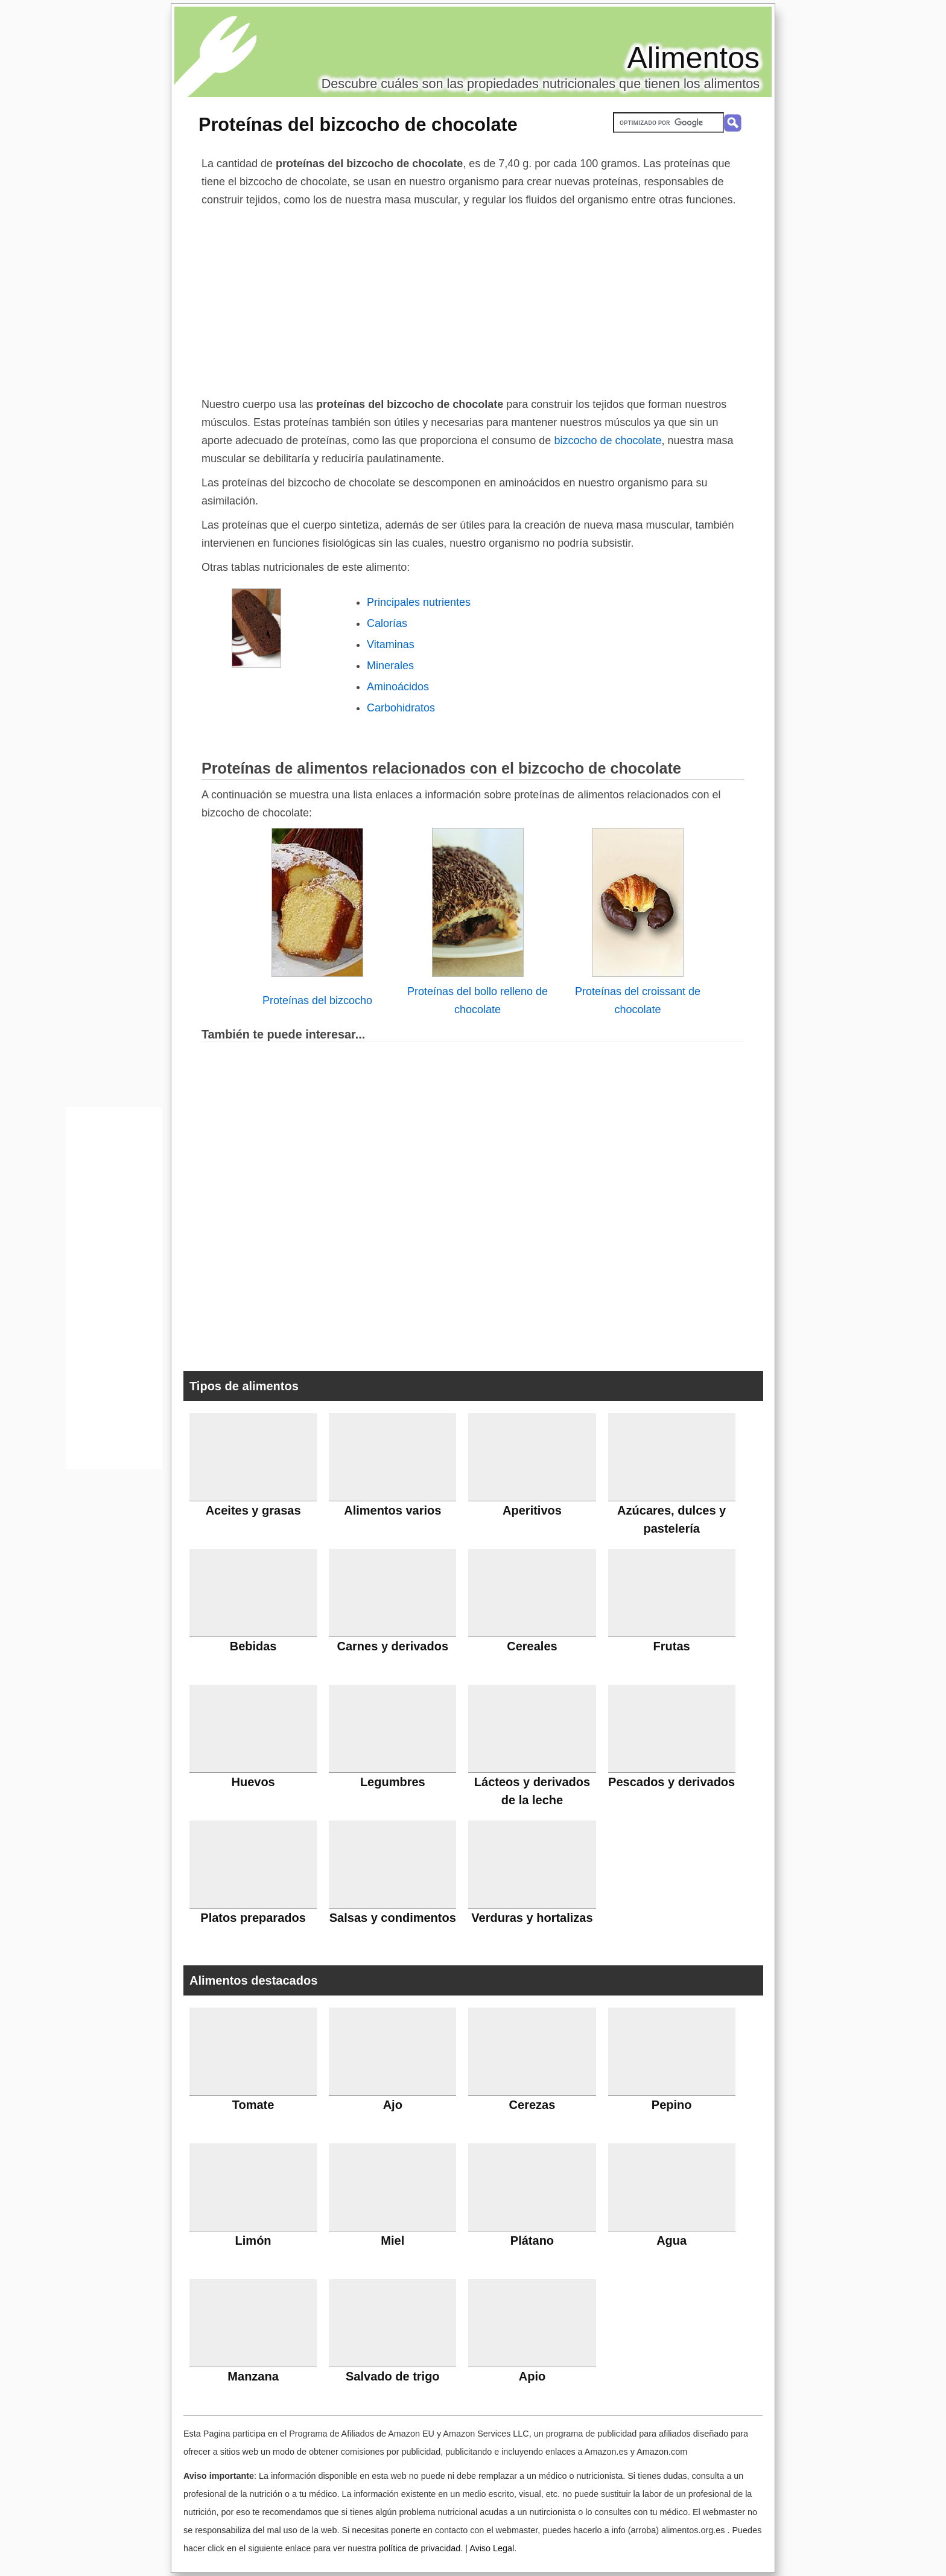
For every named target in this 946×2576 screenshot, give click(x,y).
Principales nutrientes (419, 602)
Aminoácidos (398, 687)
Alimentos (693, 58)
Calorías (387, 623)
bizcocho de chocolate (607, 440)
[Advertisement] (473, 299)
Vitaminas (390, 644)
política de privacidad (419, 2548)
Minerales (390, 666)
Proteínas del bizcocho (317, 1000)
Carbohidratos (401, 708)
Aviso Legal (491, 2548)
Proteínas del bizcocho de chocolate (358, 124)
